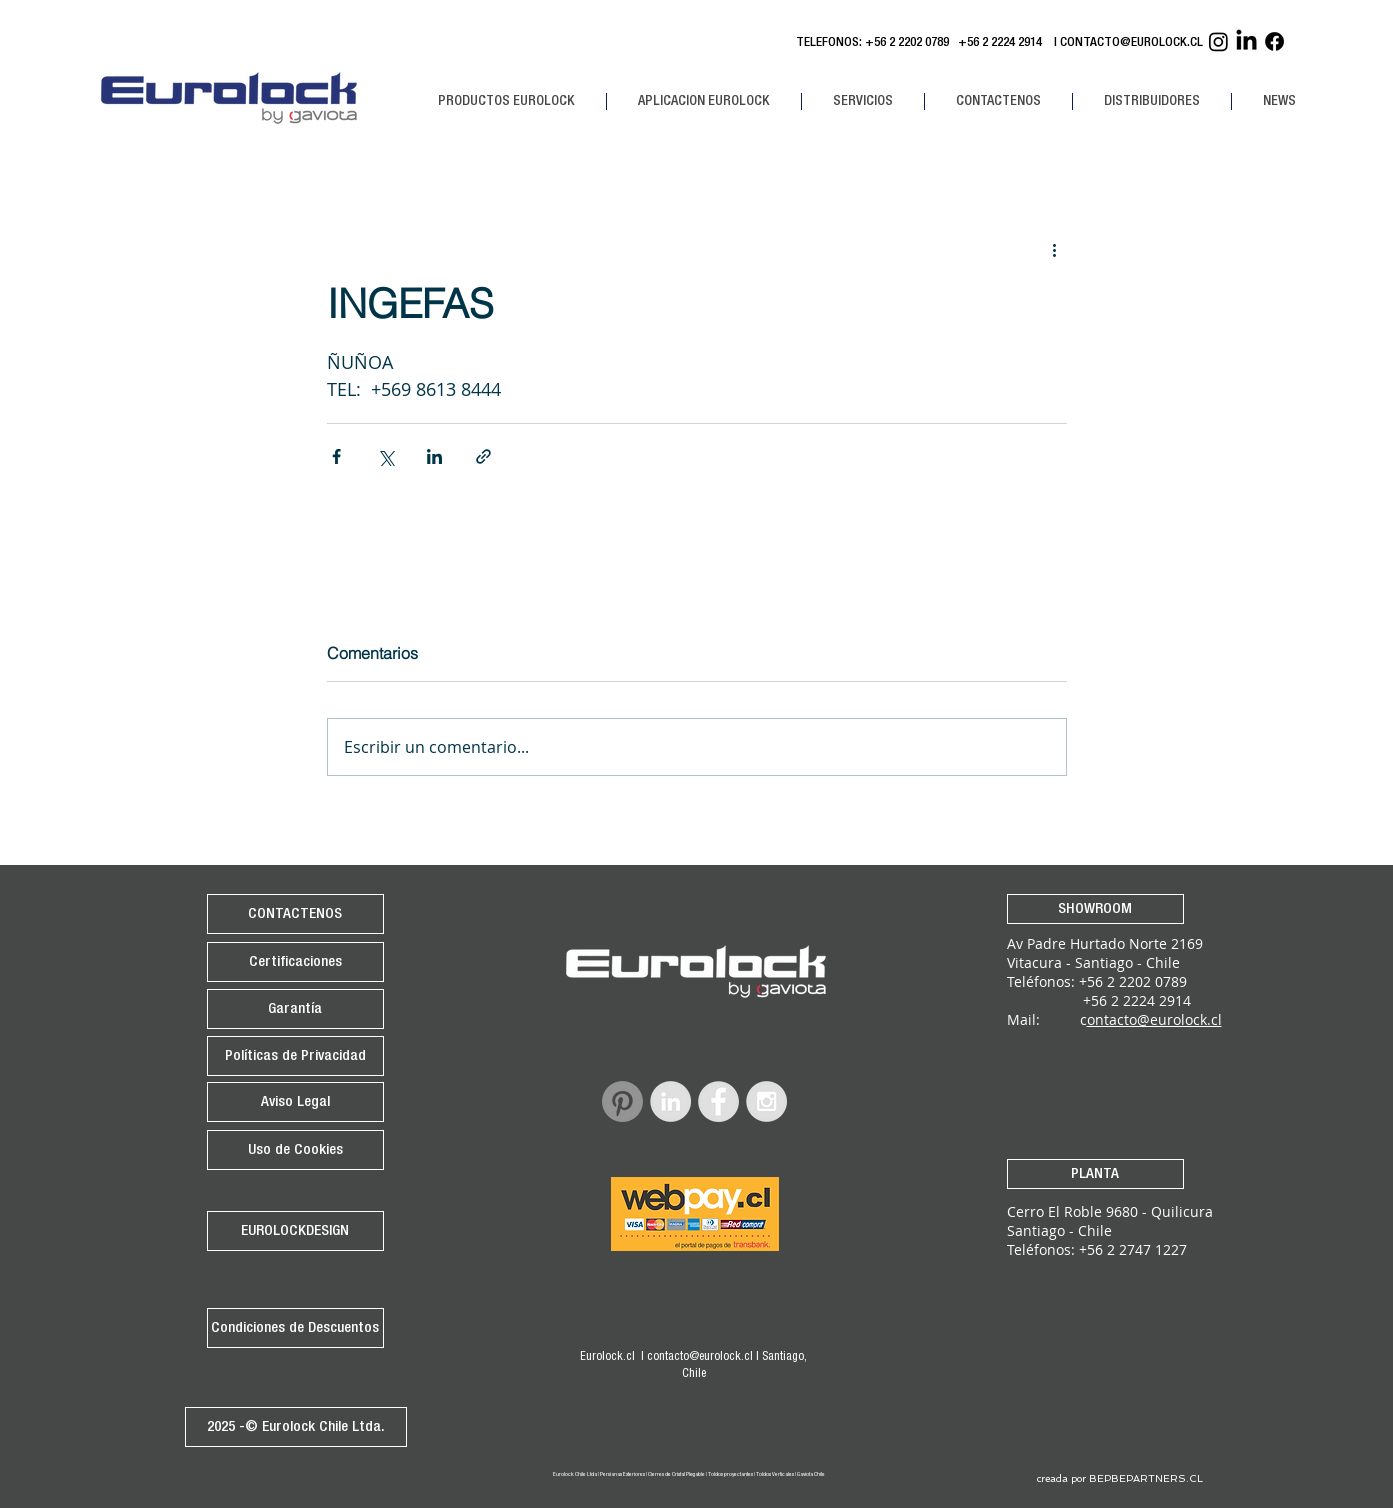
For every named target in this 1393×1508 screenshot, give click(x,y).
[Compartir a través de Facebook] (336, 456)
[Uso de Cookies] (295, 1150)
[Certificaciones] (295, 962)
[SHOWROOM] (1095, 909)
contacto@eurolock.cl (700, 1357)
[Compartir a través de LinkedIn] (434, 456)
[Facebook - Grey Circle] (718, 1101)
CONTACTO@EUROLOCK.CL (1131, 43)
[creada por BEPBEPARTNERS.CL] (1120, 1479)
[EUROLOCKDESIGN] (295, 1231)
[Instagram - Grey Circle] (766, 1101)
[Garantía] (295, 1009)
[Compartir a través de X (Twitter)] (385, 456)
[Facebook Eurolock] (1274, 41)
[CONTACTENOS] (295, 914)
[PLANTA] (1095, 1174)
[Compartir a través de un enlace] (483, 456)
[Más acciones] (1055, 249)
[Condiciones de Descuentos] (295, 1328)
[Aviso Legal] (295, 1102)
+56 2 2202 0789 (907, 43)
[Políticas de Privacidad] (295, 1056)
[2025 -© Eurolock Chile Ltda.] (296, 1427)
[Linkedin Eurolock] (1246, 41)
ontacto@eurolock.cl (1154, 1019)
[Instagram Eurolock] (1218, 41)
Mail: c (1047, 1019)
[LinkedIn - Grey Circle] (670, 1101)
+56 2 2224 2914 (1003, 43)
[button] (506, 101)
